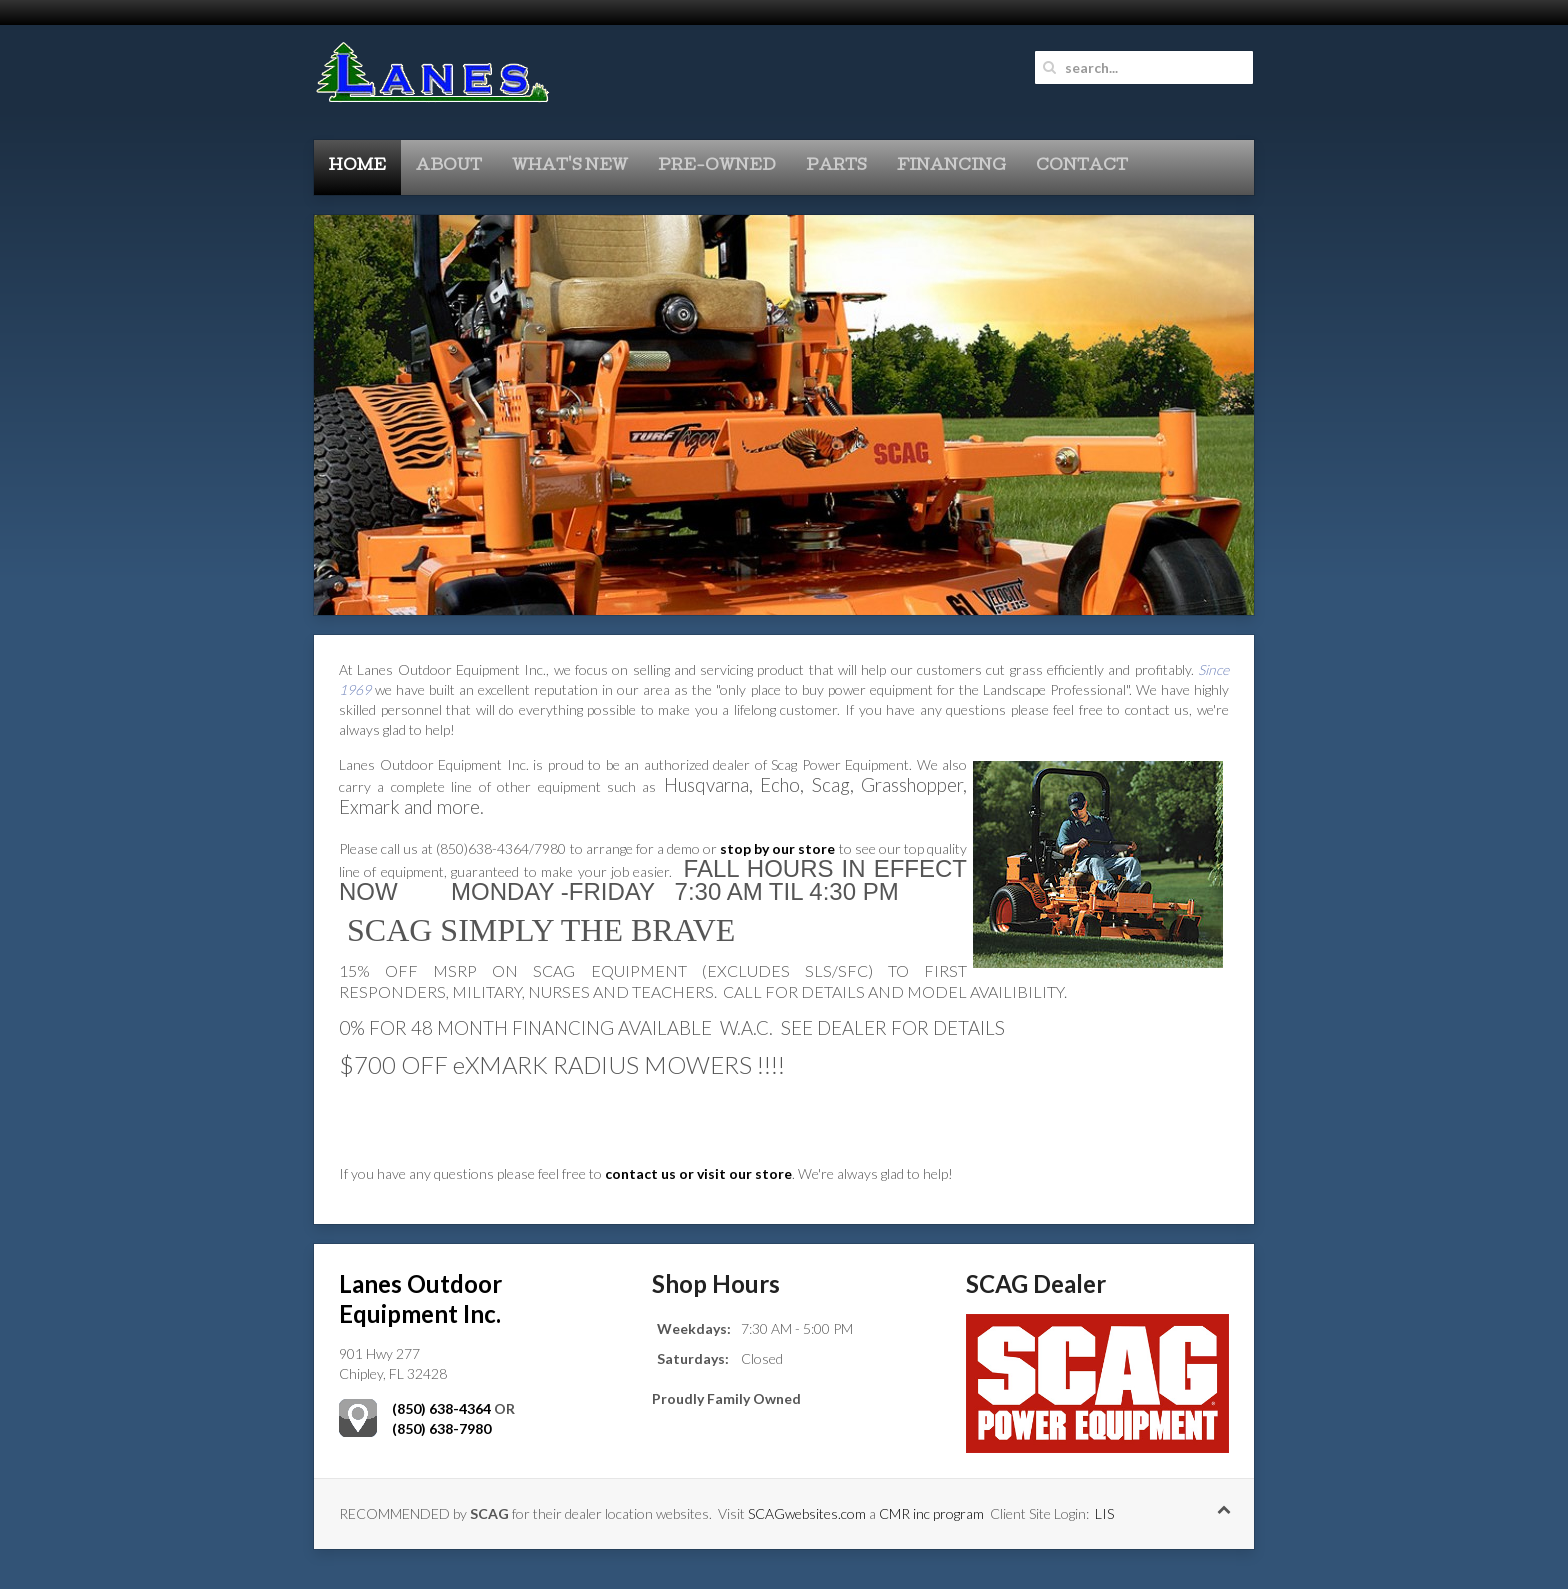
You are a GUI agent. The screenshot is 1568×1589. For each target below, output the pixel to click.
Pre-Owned (717, 167)
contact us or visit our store (698, 1173)
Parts (836, 167)
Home (357, 167)
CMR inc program (931, 1513)
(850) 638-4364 (441, 1408)
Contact (1082, 167)
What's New (570, 167)
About (449, 167)
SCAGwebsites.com (807, 1513)
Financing (951, 167)
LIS (1104, 1513)
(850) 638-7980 (441, 1428)
